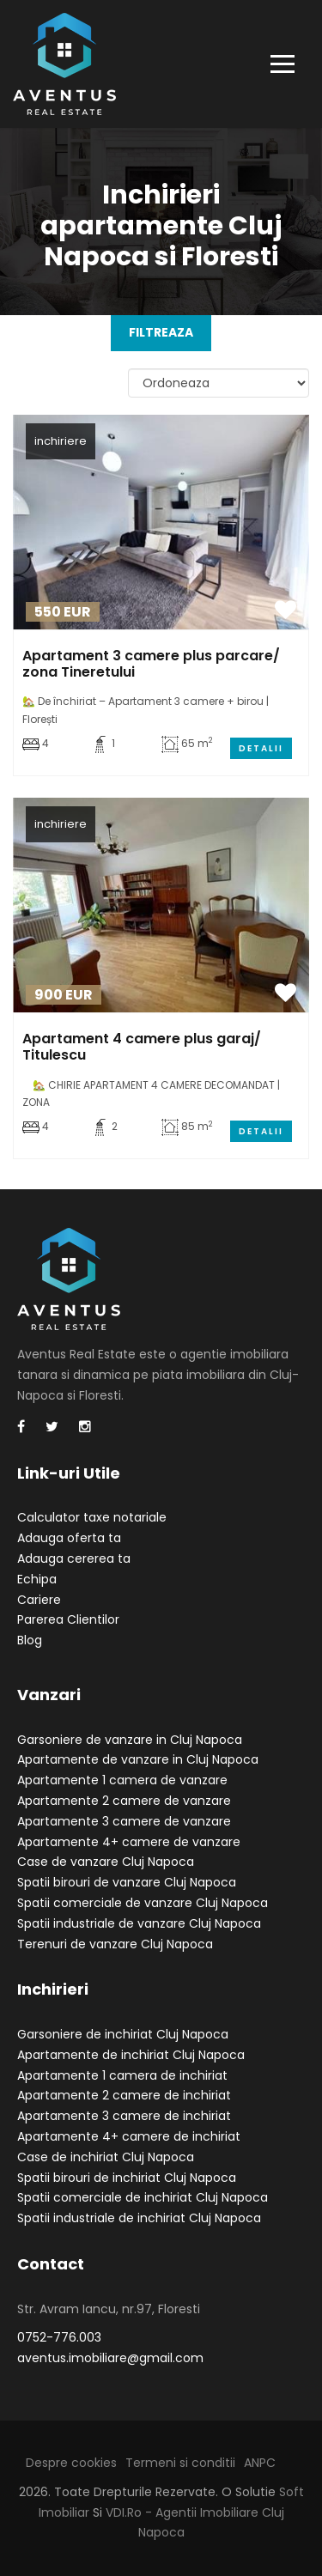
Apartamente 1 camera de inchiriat (122, 2075)
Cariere (39, 1599)
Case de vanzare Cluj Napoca (105, 1861)
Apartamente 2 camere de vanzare (124, 1800)
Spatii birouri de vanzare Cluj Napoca (126, 1882)
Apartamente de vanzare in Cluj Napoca (137, 1759)
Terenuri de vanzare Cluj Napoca (115, 1944)
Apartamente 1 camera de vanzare (122, 1780)
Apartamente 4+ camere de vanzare (128, 1841)
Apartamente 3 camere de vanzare (124, 1821)
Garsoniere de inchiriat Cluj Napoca (122, 2034)
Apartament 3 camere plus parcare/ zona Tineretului (151, 664)
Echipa (37, 1579)
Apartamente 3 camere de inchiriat (124, 2115)
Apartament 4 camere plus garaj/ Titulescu (141, 1047)
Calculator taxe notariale (92, 1517)
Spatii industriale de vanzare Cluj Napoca (139, 1923)
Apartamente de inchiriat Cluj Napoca (131, 2054)
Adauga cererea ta (74, 1558)
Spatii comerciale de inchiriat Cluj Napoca (142, 2197)
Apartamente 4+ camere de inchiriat (128, 2136)
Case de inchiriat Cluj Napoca (105, 2157)
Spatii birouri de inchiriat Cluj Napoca (126, 2177)
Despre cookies (71, 2462)
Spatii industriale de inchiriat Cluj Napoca (139, 2218)
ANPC (260, 2462)
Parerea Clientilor (68, 1619)
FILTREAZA (161, 332)
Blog (29, 1640)
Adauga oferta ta (69, 1537)
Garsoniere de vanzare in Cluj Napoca (129, 1739)
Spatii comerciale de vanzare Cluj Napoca (142, 1902)
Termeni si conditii (180, 2462)
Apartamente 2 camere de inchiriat (124, 2095)
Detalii (261, 748)
